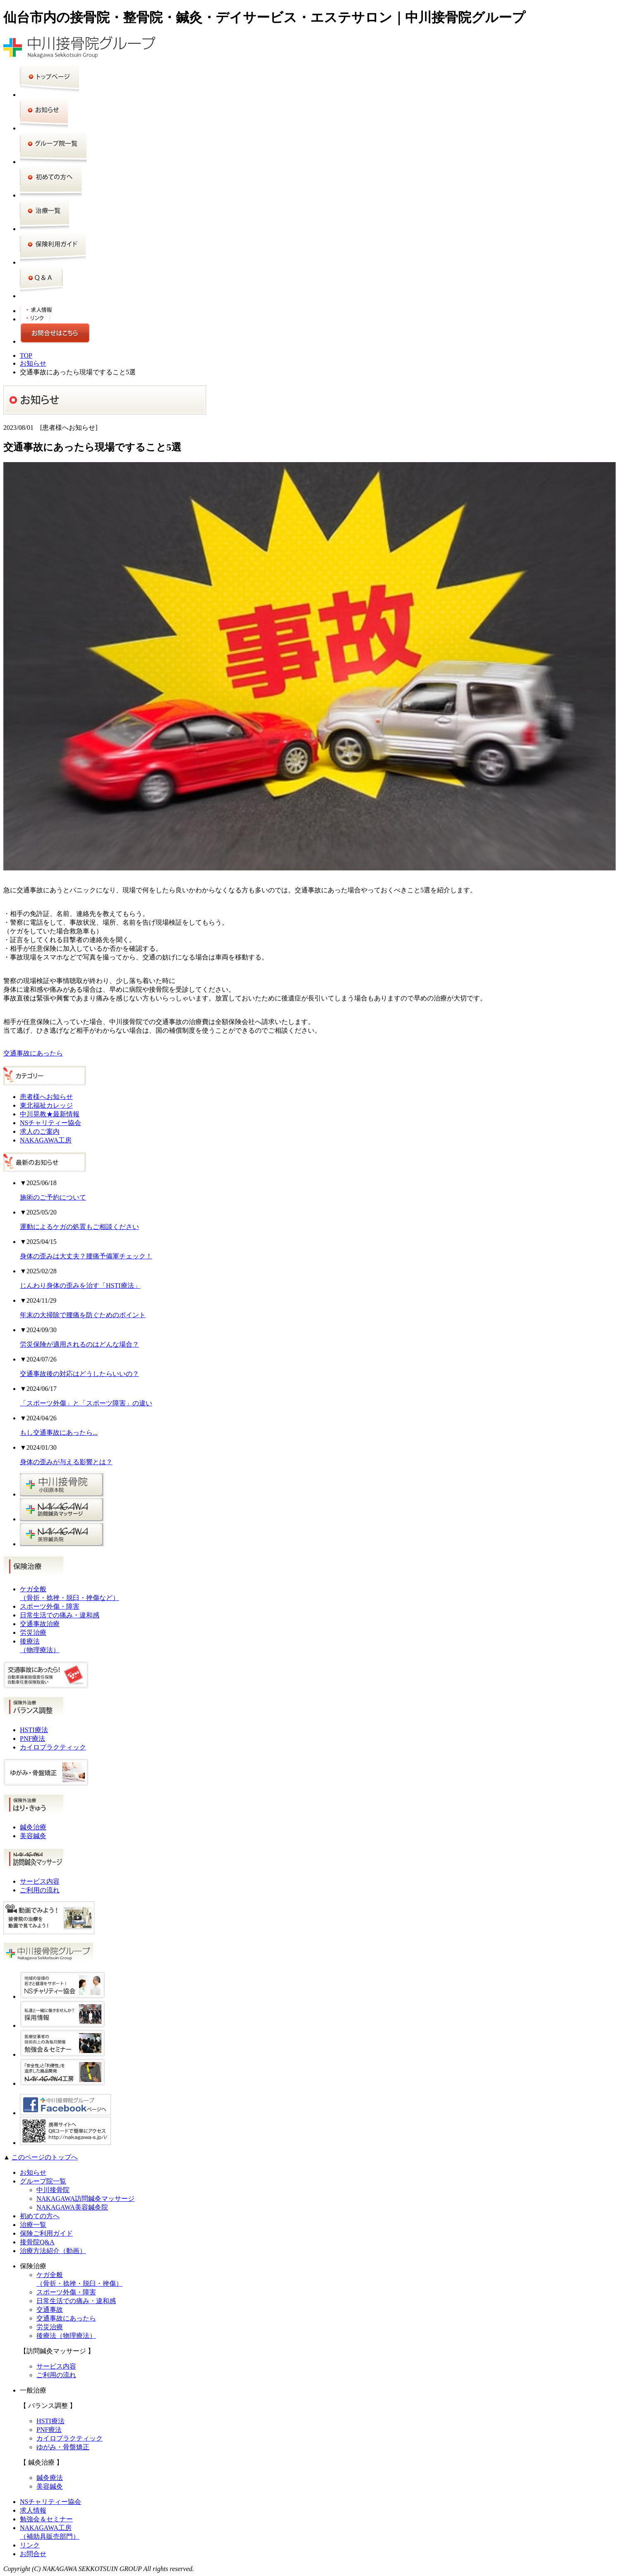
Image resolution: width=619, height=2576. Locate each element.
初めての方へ (40, 2215)
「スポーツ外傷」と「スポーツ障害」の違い (86, 1403)
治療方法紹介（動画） (53, 2250)
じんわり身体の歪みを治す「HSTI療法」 (80, 1285)
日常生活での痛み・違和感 (59, 1615)
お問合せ (33, 2553)
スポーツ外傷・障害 (49, 1606)
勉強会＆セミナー (46, 2519)
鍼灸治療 (33, 1827)
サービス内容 (40, 1881)
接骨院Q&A (37, 2242)
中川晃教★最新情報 (49, 1114)
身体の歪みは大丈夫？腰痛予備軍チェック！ (86, 1256)
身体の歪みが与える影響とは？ (66, 1461)
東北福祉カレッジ (46, 1105)
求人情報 (33, 2510)
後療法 (66, 2335)
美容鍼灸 (33, 1835)
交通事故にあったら (33, 1053)
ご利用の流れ (40, 1890)
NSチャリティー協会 (50, 1122)
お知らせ (33, 363)
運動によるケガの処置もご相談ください (79, 1226)
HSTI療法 (34, 1729)
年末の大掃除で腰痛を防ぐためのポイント (83, 1314)
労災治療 (33, 1632)
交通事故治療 (40, 1623)
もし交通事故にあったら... (59, 1432)
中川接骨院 (53, 2189)
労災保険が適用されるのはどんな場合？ (79, 1344)
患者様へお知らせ (46, 1096)
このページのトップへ (45, 2157)
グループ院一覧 (43, 2181)
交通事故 (49, 2309)
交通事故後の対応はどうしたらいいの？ (79, 1373)
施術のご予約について (53, 1197)
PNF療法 (32, 1738)
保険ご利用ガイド (46, 2233)
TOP (26, 355)
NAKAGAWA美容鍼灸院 (72, 2207)
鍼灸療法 (49, 2477)
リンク (30, 2545)
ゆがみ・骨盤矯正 (62, 2447)
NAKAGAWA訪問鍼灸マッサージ (85, 2198)
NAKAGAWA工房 (46, 1140)
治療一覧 (33, 2224)
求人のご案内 (40, 1131)
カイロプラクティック (53, 1747)
